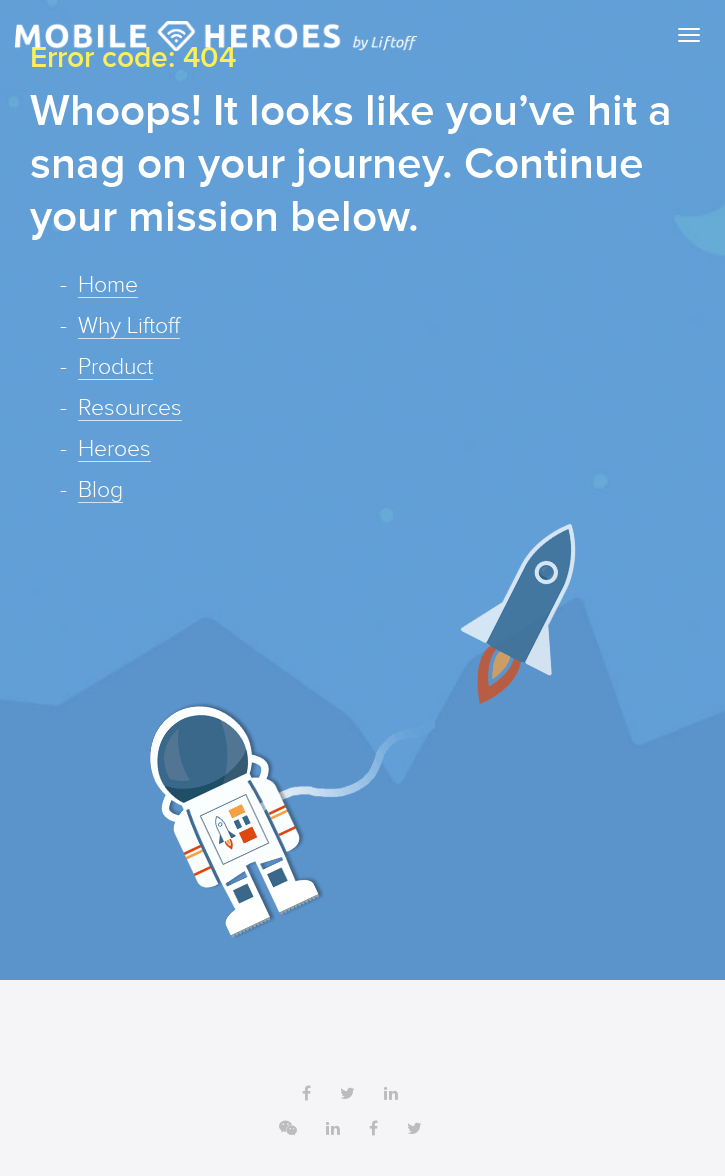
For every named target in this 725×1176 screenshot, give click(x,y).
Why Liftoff (129, 327)
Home (108, 286)
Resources (130, 409)
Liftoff (216, 36)
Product (115, 368)
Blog (100, 491)
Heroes (114, 450)
